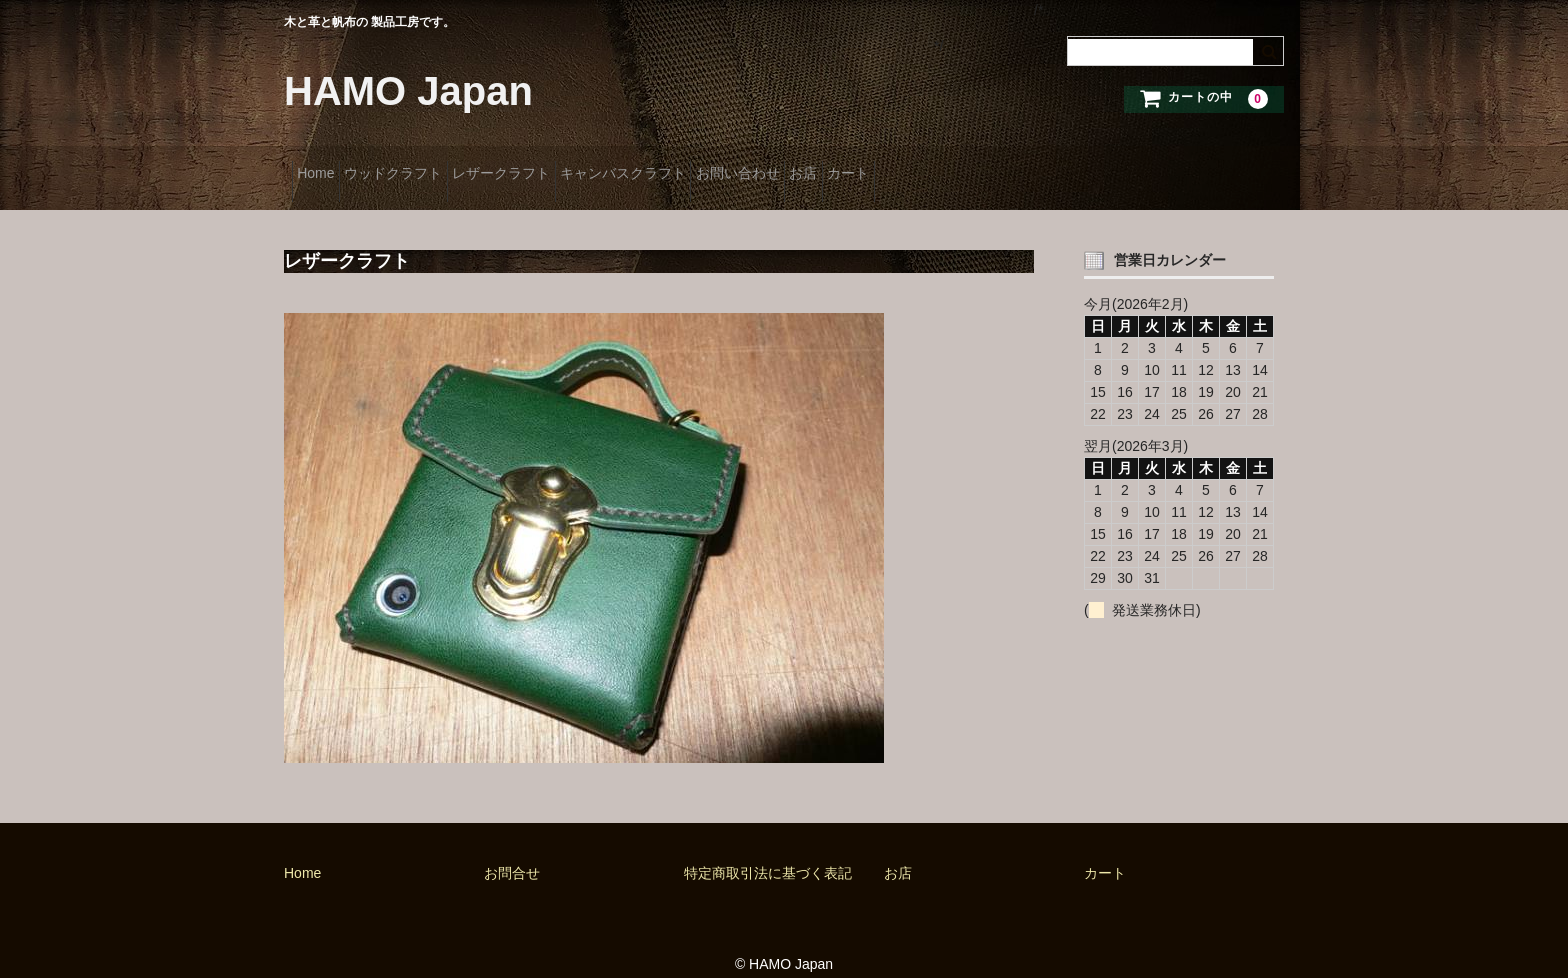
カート (1043, 167)
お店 (967, 167)
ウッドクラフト (432, 167)
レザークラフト (571, 167)
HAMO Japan (408, 91)
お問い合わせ (870, 167)
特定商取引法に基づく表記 (768, 851)
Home (323, 167)
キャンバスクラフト (724, 167)
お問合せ (512, 851)
